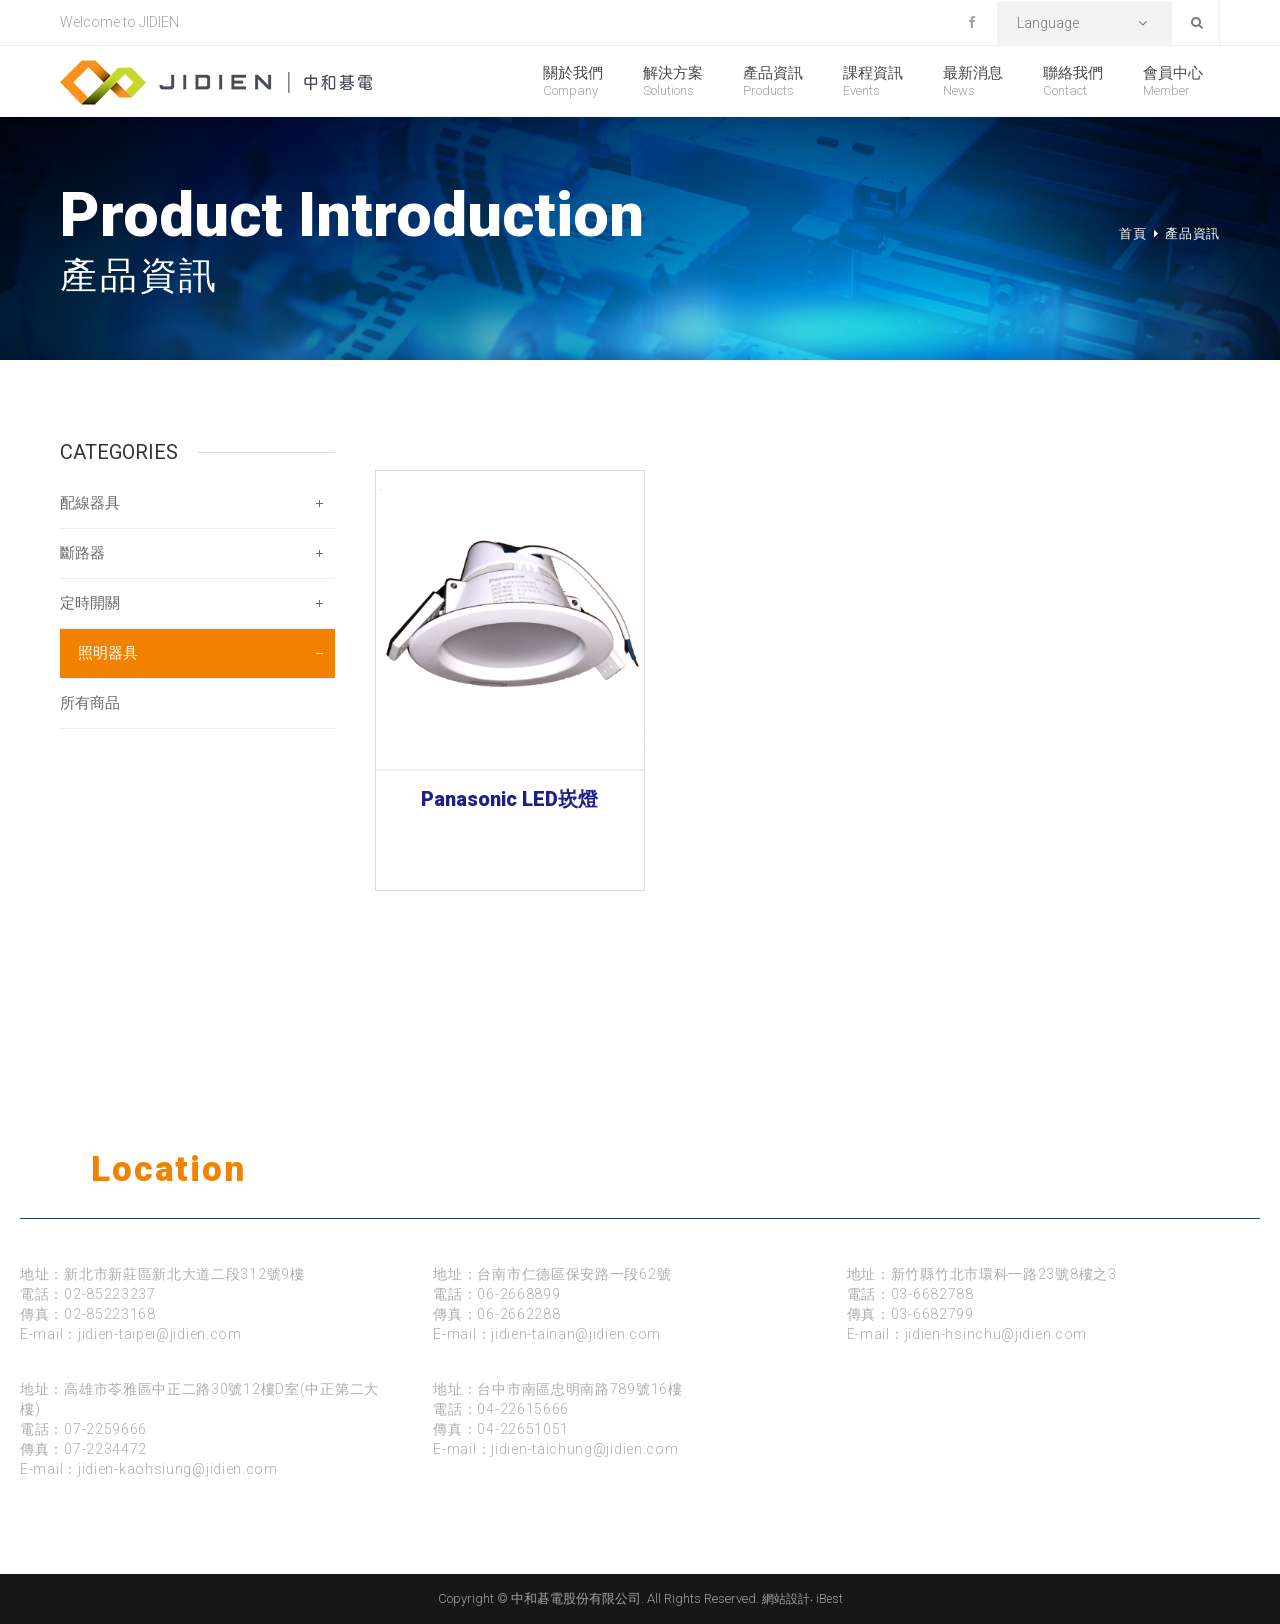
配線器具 (90, 503)
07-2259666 (105, 1429)
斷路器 (82, 553)
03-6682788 (932, 1294)
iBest (829, 1599)
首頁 (1132, 233)
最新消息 (973, 81)
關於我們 (573, 81)
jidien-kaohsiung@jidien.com (178, 1469)
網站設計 (786, 1599)
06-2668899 (518, 1294)
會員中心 (1173, 81)
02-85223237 (110, 1294)
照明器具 (108, 653)
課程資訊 (873, 81)
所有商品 (90, 703)
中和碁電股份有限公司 (216, 82)
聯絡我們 (1073, 81)
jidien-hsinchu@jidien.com (996, 1334)
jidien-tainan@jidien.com (576, 1334)
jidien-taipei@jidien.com (160, 1334)
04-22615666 (523, 1409)
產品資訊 (773, 81)
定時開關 (90, 603)
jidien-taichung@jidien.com (584, 1449)
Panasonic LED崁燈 (509, 799)
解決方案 (673, 81)
